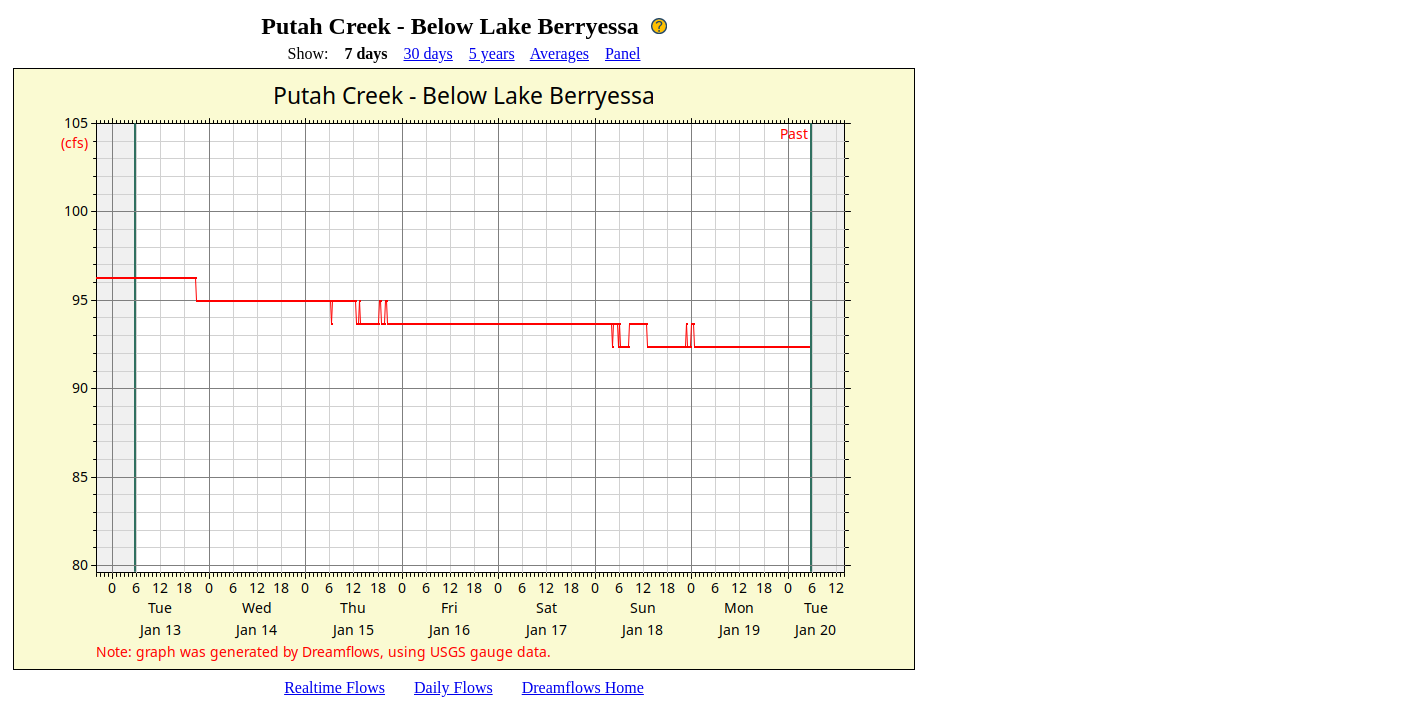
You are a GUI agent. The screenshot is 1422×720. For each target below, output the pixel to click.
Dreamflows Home (583, 687)
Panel (623, 53)
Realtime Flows (334, 687)
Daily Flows (453, 687)
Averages (559, 53)
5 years (492, 53)
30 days (428, 53)
